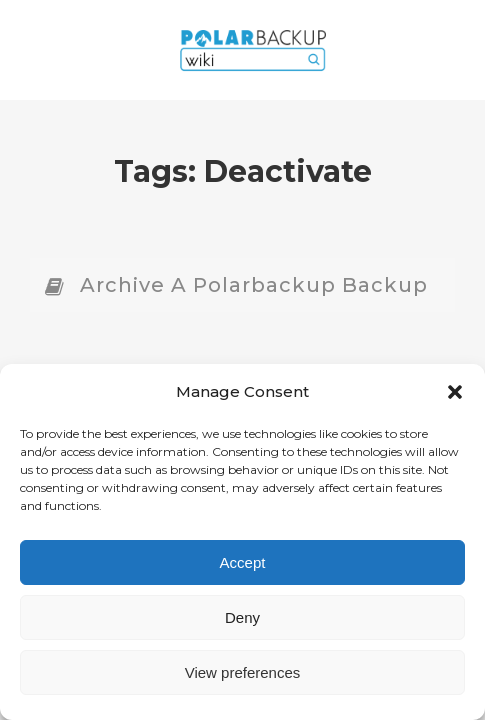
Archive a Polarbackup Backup (254, 285)
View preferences (243, 672)
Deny (242, 617)
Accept (243, 562)
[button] (455, 392)
